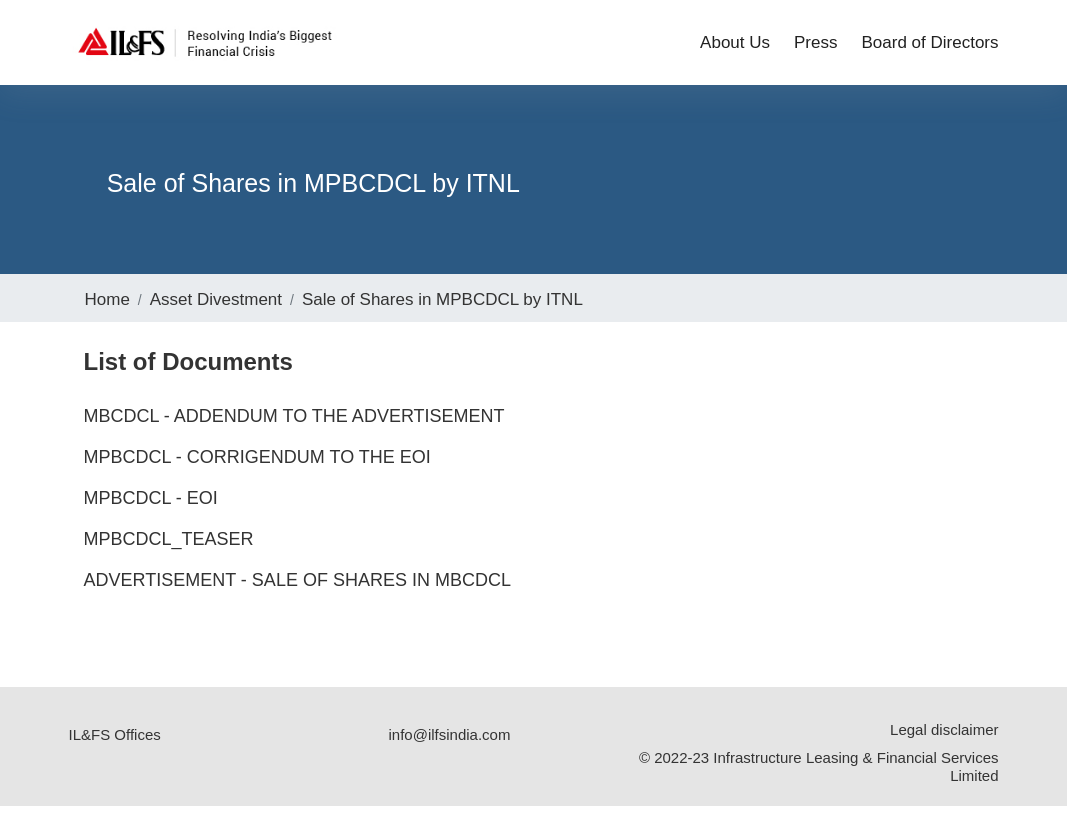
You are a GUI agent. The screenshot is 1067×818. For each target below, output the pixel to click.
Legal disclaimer (944, 741)
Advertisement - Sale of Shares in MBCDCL (297, 592)
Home (107, 311)
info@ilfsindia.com (449, 746)
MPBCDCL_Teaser (169, 551)
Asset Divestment (216, 311)
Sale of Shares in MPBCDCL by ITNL (442, 311)
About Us (735, 46)
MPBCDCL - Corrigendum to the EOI (257, 469)
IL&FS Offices (115, 746)
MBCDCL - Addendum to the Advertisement (294, 428)
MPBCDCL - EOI (151, 510)
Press (815, 46)
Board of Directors (930, 46)
